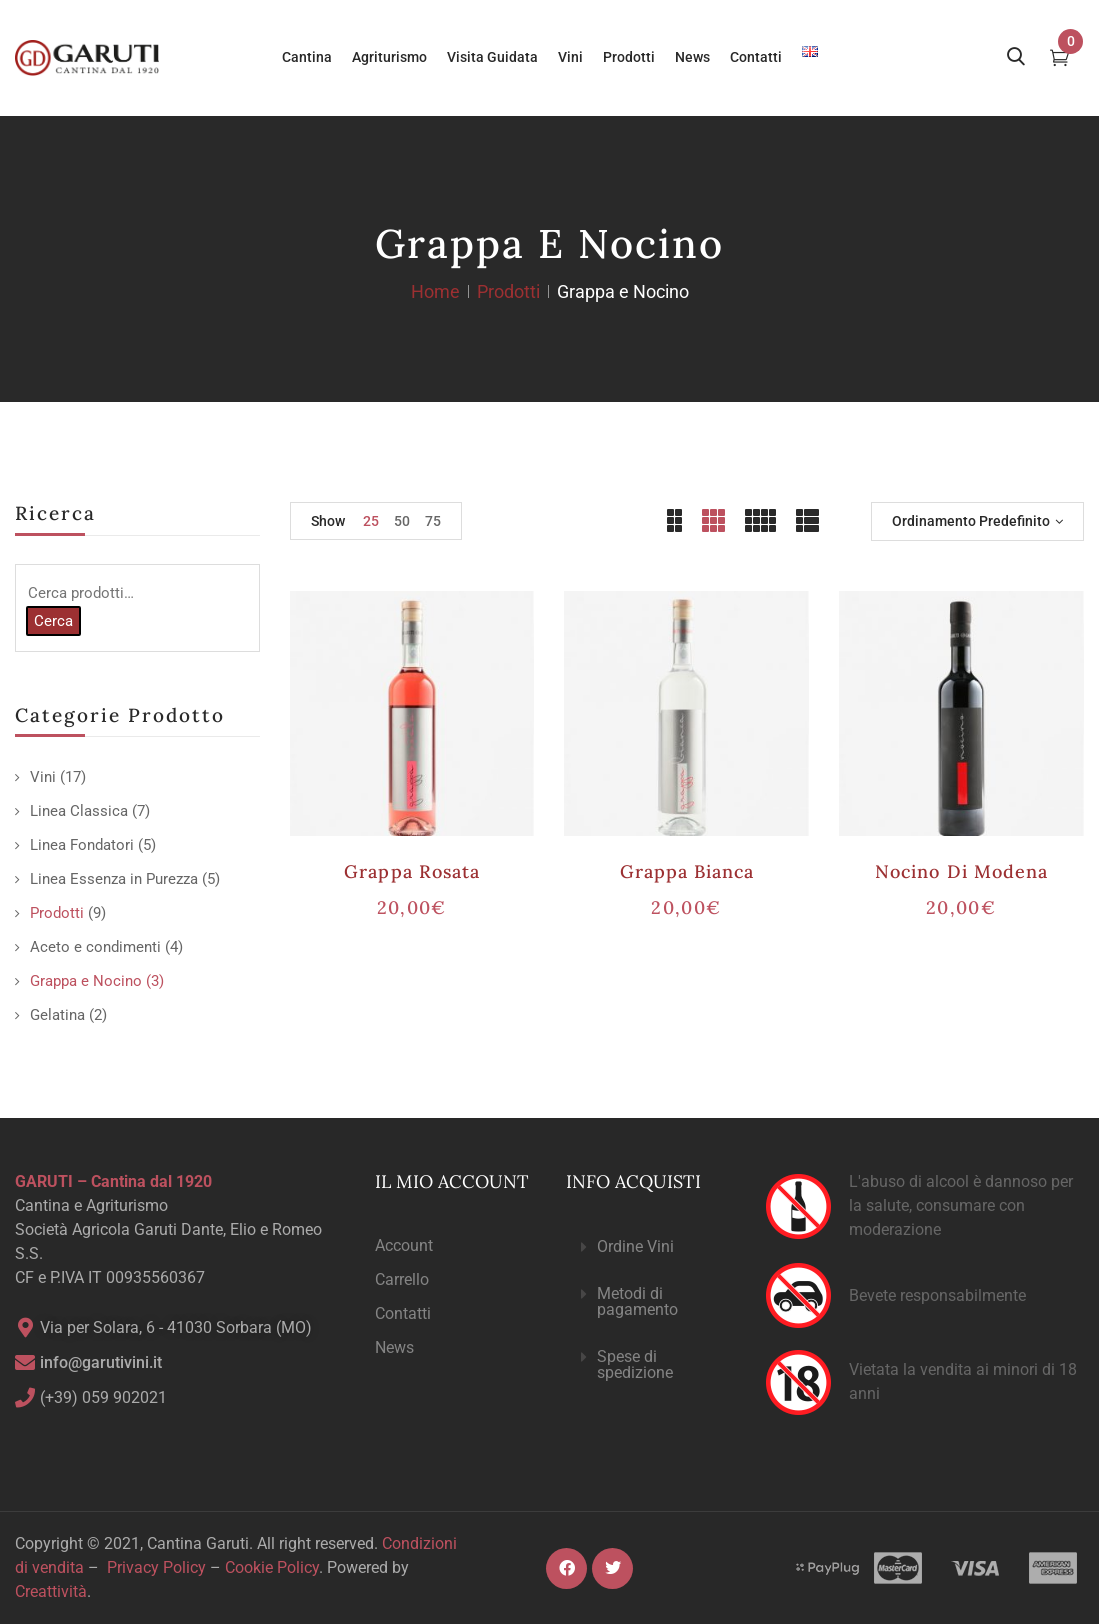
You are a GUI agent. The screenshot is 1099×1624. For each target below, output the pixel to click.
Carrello (402, 1279)
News (394, 1347)
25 (371, 521)
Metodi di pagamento (637, 1301)
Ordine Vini (635, 1246)
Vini (43, 777)
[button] (649, 1247)
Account (404, 1245)
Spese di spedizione (635, 1364)
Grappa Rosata (412, 871)
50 (402, 521)
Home (435, 291)
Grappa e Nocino (86, 981)
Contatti (403, 1313)
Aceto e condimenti (95, 947)
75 (433, 521)
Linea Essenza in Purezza (114, 879)
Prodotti (508, 291)
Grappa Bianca (687, 871)
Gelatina (57, 1015)
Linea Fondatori (82, 845)
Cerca (53, 621)
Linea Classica (79, 811)
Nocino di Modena (961, 871)
